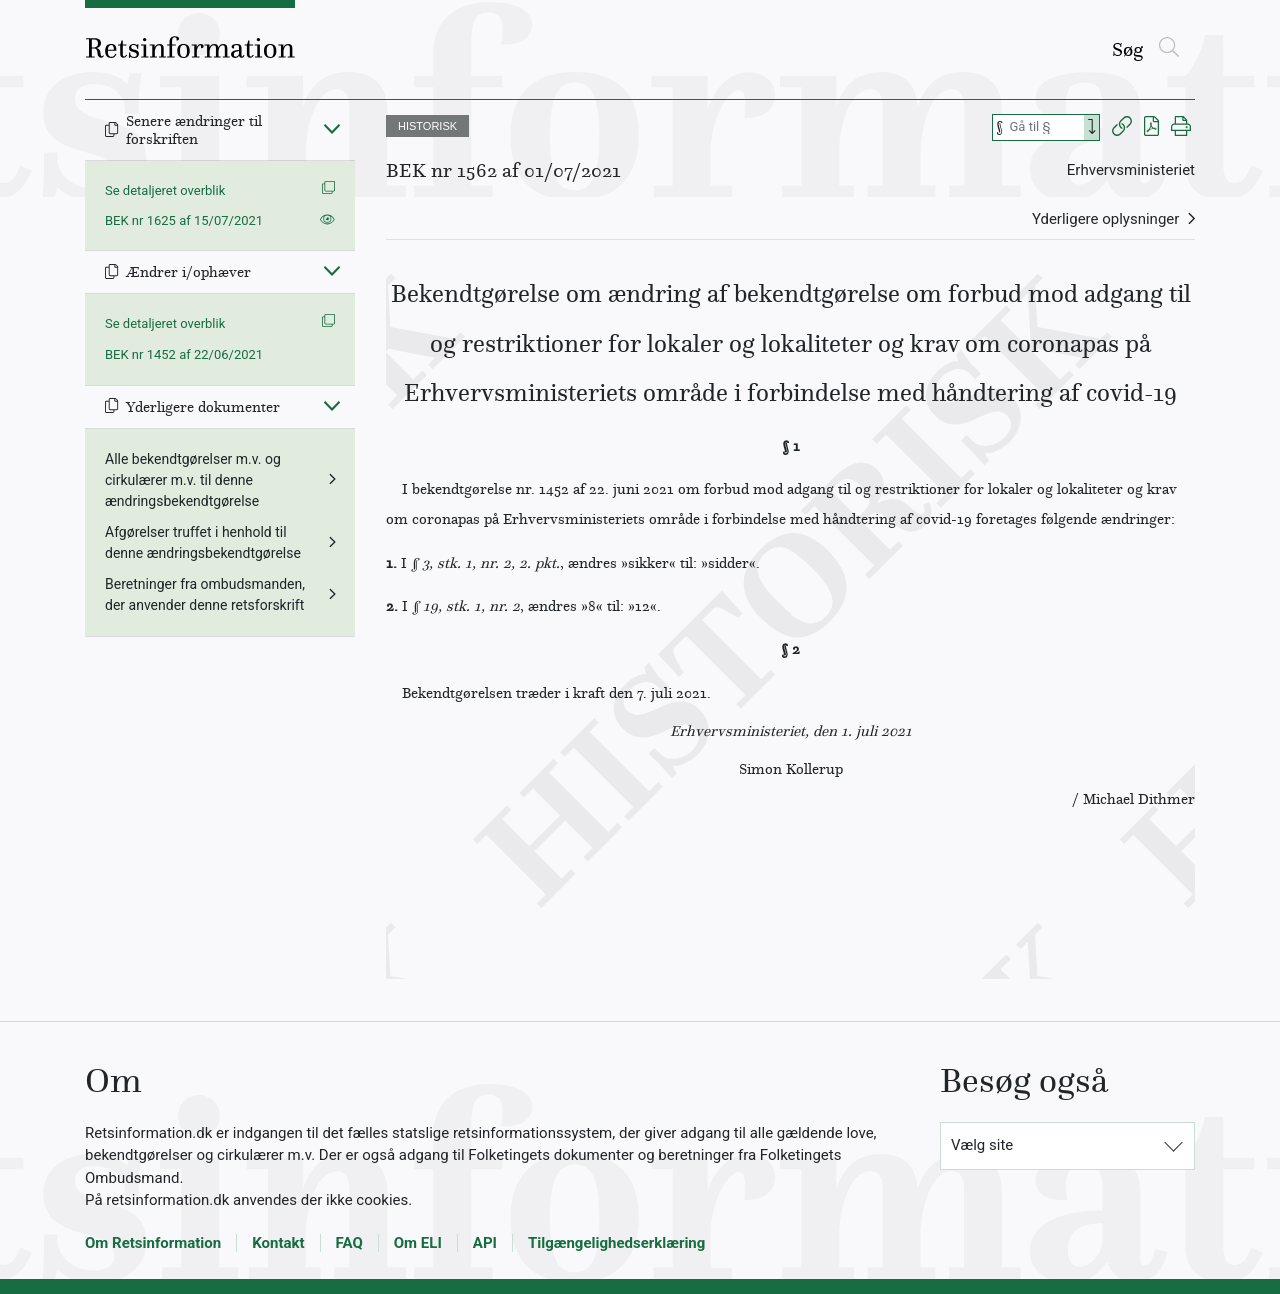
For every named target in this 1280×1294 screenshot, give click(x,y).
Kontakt (278, 1243)
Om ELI (418, 1243)
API (485, 1243)
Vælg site (982, 1145)
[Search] (1092, 127)
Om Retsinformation (153, 1243)
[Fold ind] (332, 128)
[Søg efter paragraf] (1045, 127)
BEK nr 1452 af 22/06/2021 (184, 354)
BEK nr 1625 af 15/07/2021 (184, 220)
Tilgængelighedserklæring (616, 1243)
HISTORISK (427, 126)
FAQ (349, 1243)
